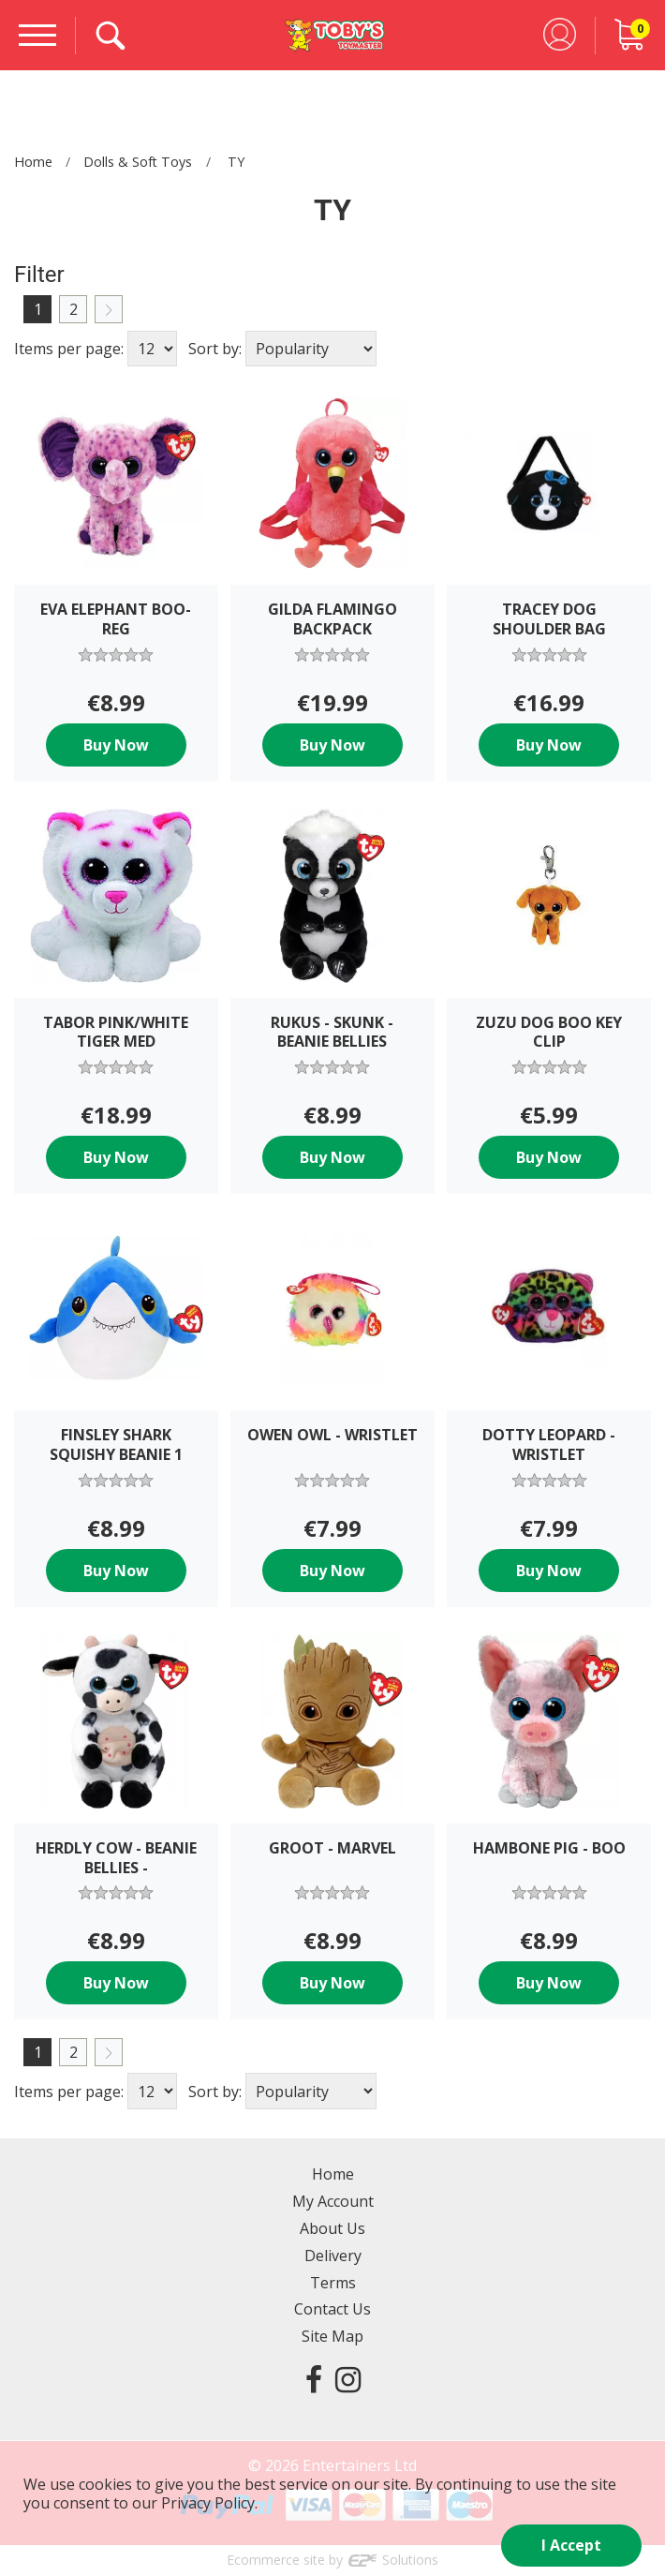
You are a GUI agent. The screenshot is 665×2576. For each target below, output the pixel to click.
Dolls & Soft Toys (137, 162)
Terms (333, 2282)
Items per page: (69, 348)
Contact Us (332, 2309)
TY (236, 162)
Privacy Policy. (209, 2503)
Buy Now (116, 745)
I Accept (571, 2545)
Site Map (332, 2336)
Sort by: (215, 348)
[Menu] (37, 35)
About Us (332, 2228)
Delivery (333, 2255)
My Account (333, 2201)
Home (33, 162)
